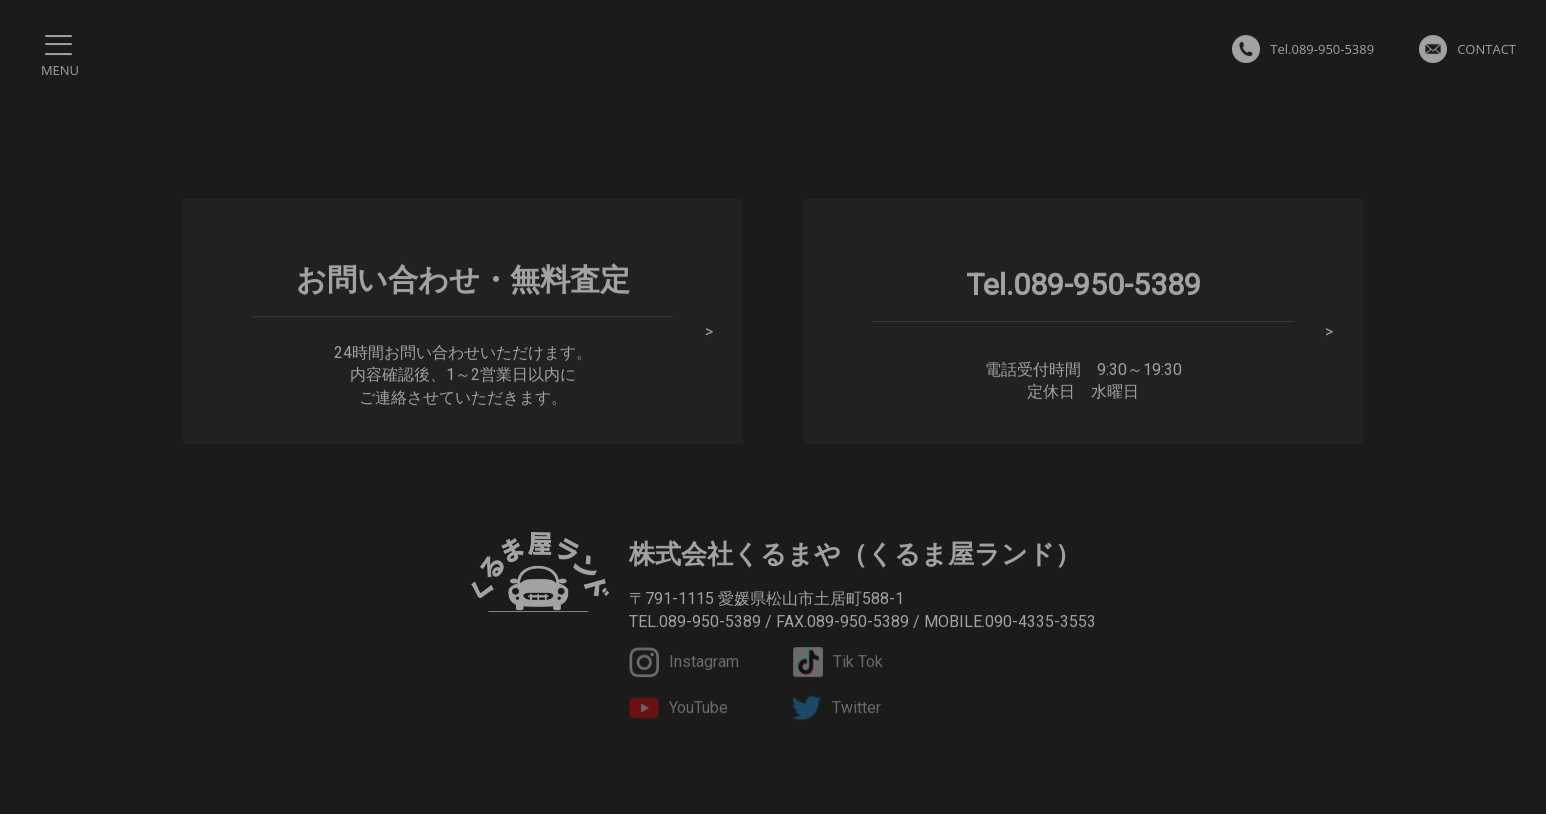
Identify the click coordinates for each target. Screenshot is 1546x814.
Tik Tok (838, 663)
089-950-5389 (710, 621)
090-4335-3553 (1040, 621)
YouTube (678, 710)
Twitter (836, 710)
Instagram (684, 663)
